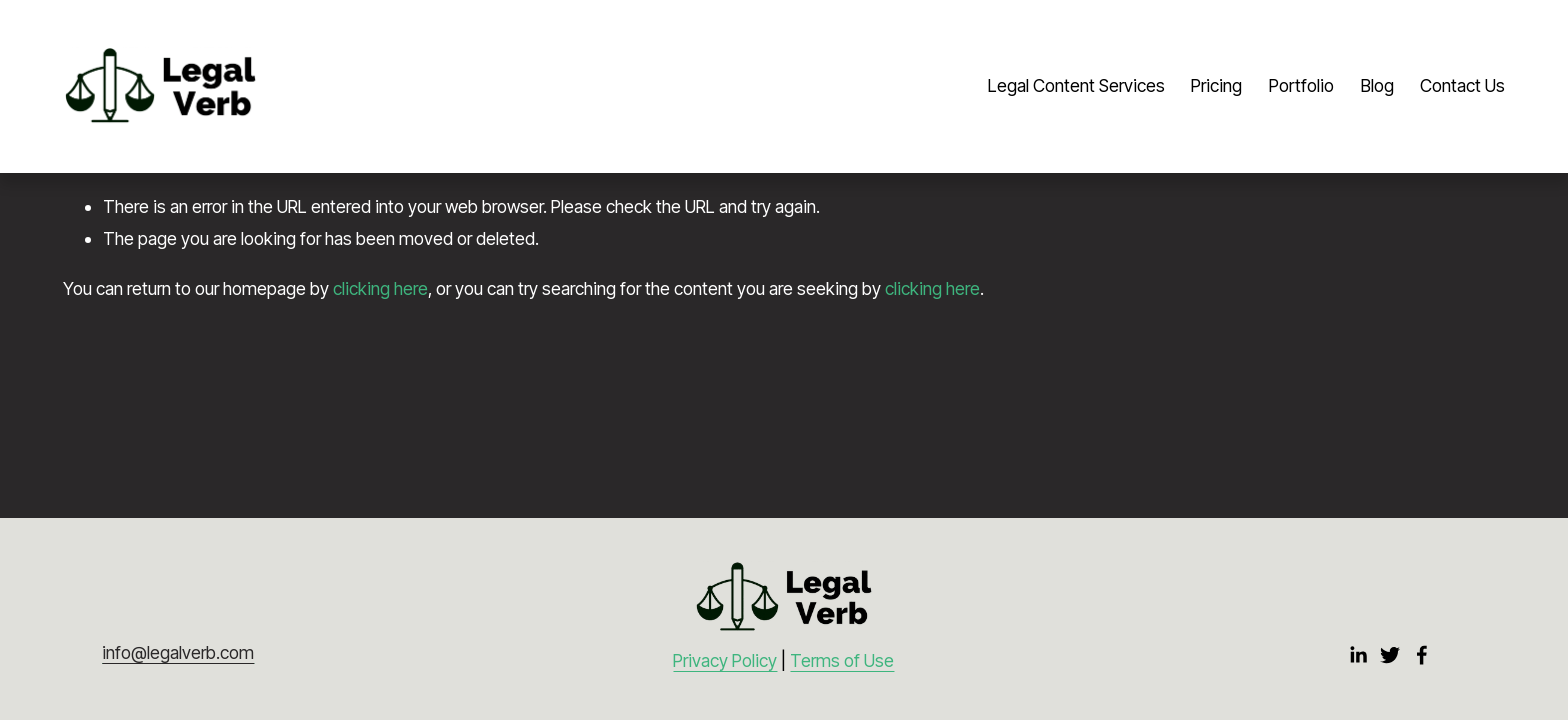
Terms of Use (842, 660)
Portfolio (1301, 85)
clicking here (380, 288)
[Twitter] (1390, 655)
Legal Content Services (1076, 85)
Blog (1377, 85)
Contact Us (1462, 85)
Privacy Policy (725, 660)
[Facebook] (1422, 655)
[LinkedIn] (1358, 655)
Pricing (1216, 85)
